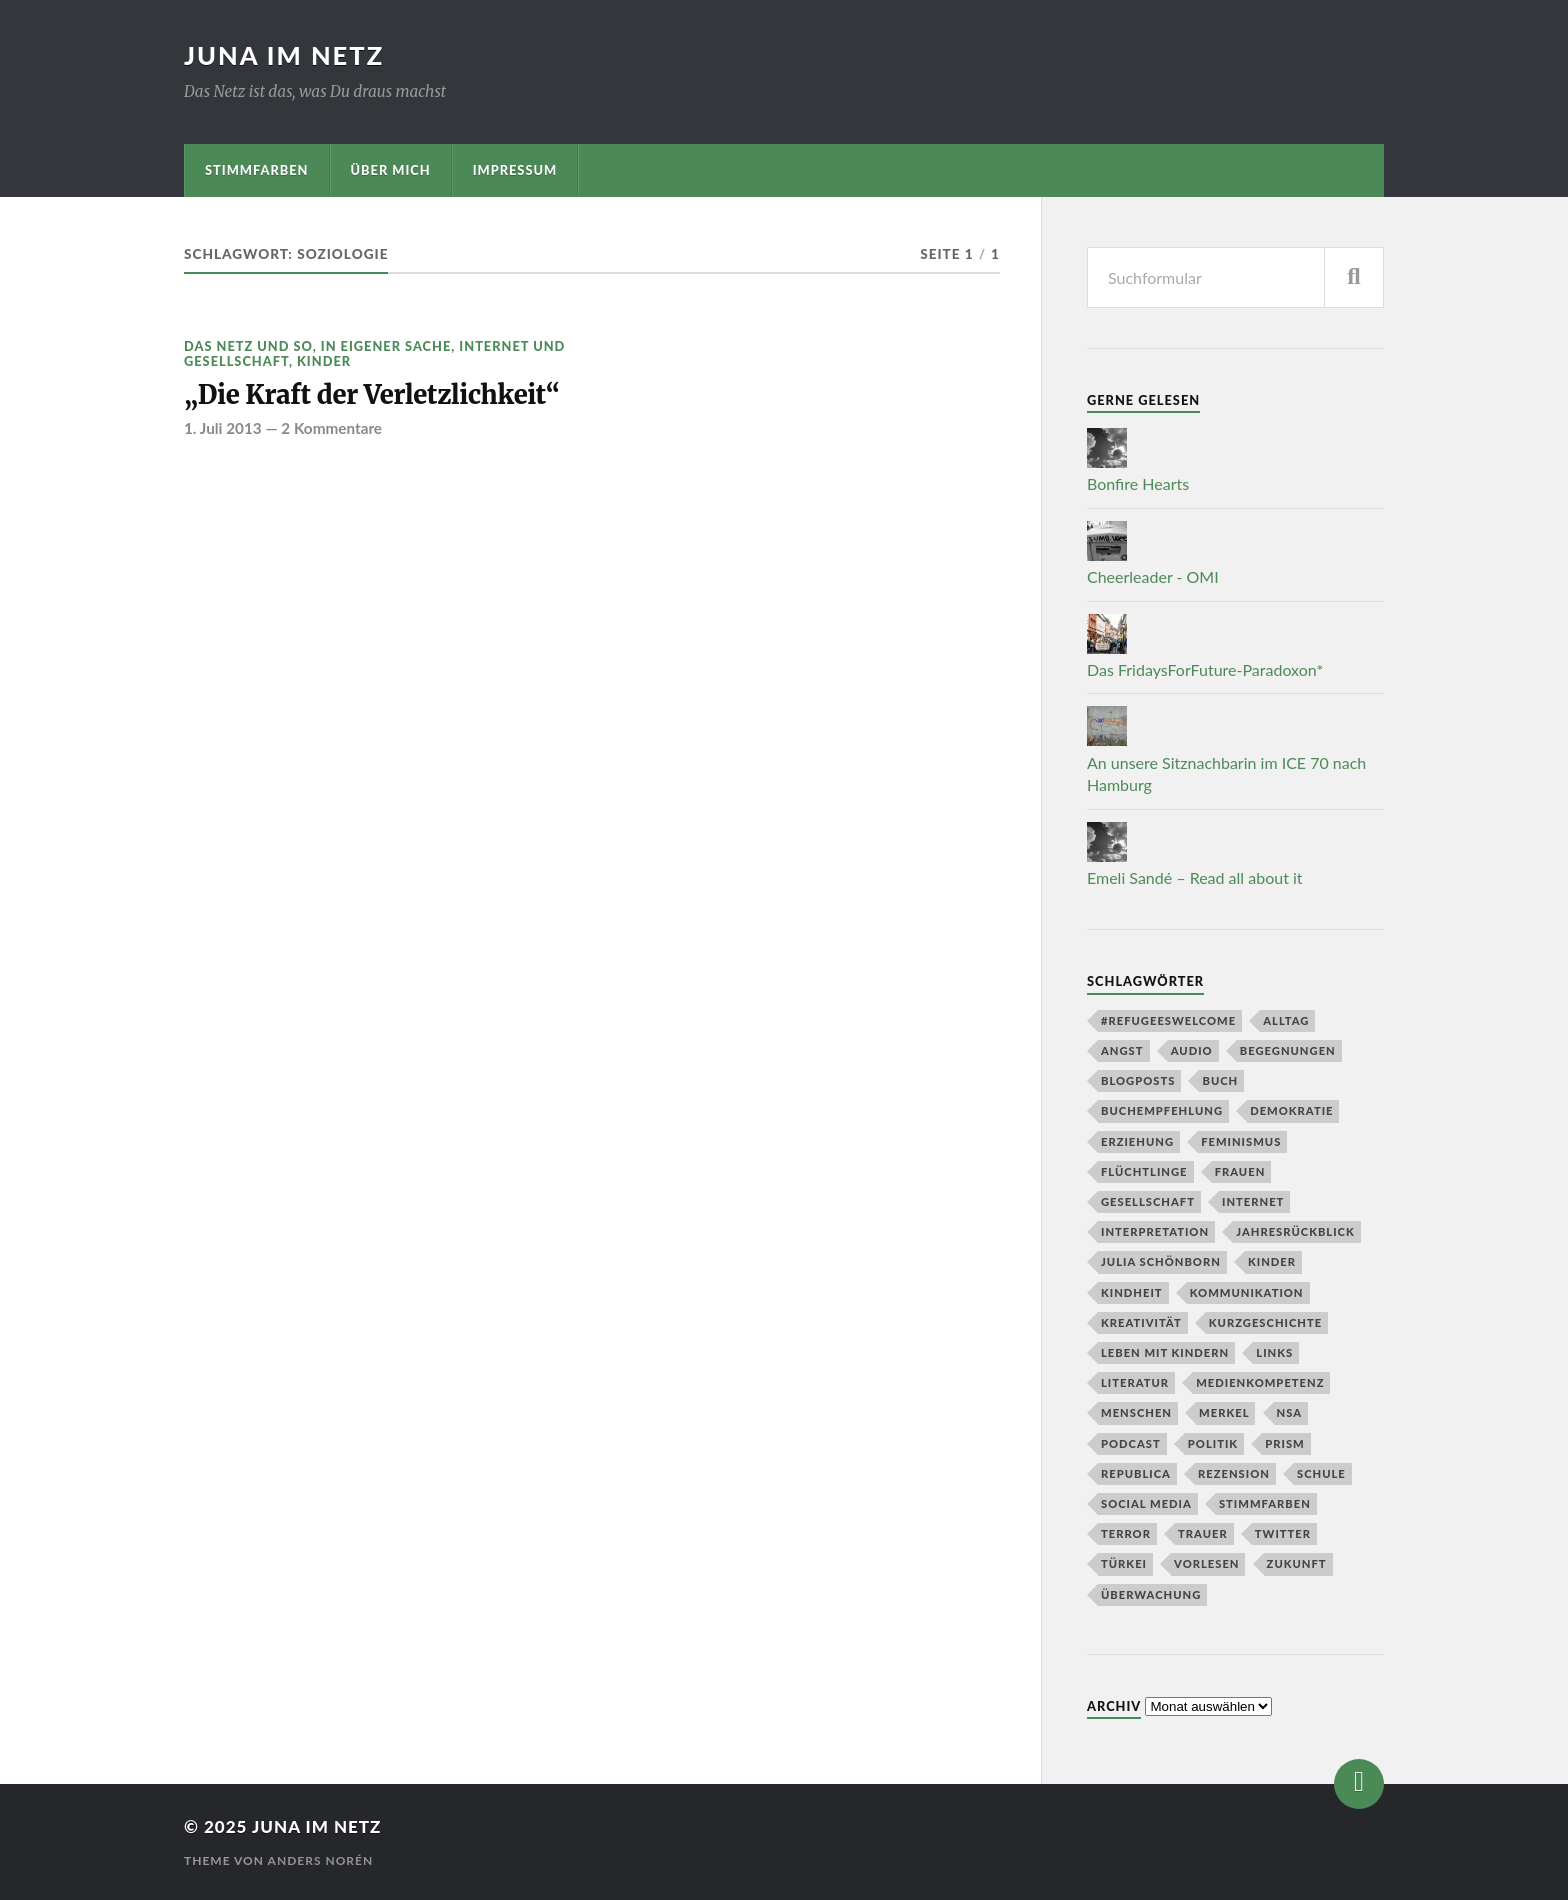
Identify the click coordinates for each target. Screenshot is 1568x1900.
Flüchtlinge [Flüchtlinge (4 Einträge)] (1144, 1171)
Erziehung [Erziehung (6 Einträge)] (1137, 1141)
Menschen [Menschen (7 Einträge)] (1136, 1412)
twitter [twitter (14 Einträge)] (1283, 1533)
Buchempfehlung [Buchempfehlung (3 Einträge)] (1162, 1110)
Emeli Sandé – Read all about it (1195, 877)
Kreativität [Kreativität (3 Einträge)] (1141, 1322)
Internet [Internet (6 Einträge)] (1253, 1201)
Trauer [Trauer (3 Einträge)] (1203, 1533)
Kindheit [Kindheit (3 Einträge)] (1132, 1292)
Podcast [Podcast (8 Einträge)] (1131, 1443)
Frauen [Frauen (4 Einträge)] (1240, 1171)
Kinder (324, 361)
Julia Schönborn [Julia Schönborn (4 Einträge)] (1161, 1261)
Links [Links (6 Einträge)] (1274, 1352)
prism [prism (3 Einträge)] (1284, 1443)
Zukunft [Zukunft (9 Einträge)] (1297, 1563)
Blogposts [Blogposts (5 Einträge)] (1138, 1080)
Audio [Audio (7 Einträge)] (1192, 1050)
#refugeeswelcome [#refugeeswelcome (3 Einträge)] (1168, 1020)
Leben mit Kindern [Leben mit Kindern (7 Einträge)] (1165, 1352)
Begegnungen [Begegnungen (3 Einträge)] (1288, 1050)
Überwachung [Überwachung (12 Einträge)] (1151, 1594)
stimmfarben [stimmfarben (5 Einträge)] (1265, 1503)
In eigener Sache (386, 346)
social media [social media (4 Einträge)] (1146, 1503)
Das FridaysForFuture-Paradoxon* (1205, 669)
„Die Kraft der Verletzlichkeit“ (372, 395)
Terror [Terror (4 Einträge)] (1126, 1533)
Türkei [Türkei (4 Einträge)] (1124, 1563)
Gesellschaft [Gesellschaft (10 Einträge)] (1148, 1201)
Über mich (391, 170)
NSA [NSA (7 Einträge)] (1290, 1412)
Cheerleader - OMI (1153, 576)
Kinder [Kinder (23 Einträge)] (1272, 1261)
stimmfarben (257, 170)
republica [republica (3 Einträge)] (1136, 1473)
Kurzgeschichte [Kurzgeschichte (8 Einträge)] (1265, 1322)
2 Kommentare (331, 428)
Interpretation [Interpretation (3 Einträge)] (1155, 1231)
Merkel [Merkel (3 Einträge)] (1224, 1412)
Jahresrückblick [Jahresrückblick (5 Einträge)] (1295, 1231)
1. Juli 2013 (223, 428)
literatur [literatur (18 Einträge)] (1135, 1382)
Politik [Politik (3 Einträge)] (1213, 1443)
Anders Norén (321, 1860)
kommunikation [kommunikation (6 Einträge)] (1247, 1292)
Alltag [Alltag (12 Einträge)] (1286, 1020)
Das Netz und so (248, 346)
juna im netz (284, 55)
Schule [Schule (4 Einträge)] (1321, 1473)
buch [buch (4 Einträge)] (1220, 1080)
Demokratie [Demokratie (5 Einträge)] (1291, 1110)
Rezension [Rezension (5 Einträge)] (1234, 1473)
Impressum (515, 170)
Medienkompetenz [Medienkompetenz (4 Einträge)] (1260, 1382)
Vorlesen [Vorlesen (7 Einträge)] (1206, 1563)
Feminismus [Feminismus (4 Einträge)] (1241, 1141)
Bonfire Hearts (1138, 483)
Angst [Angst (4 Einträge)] (1122, 1050)
